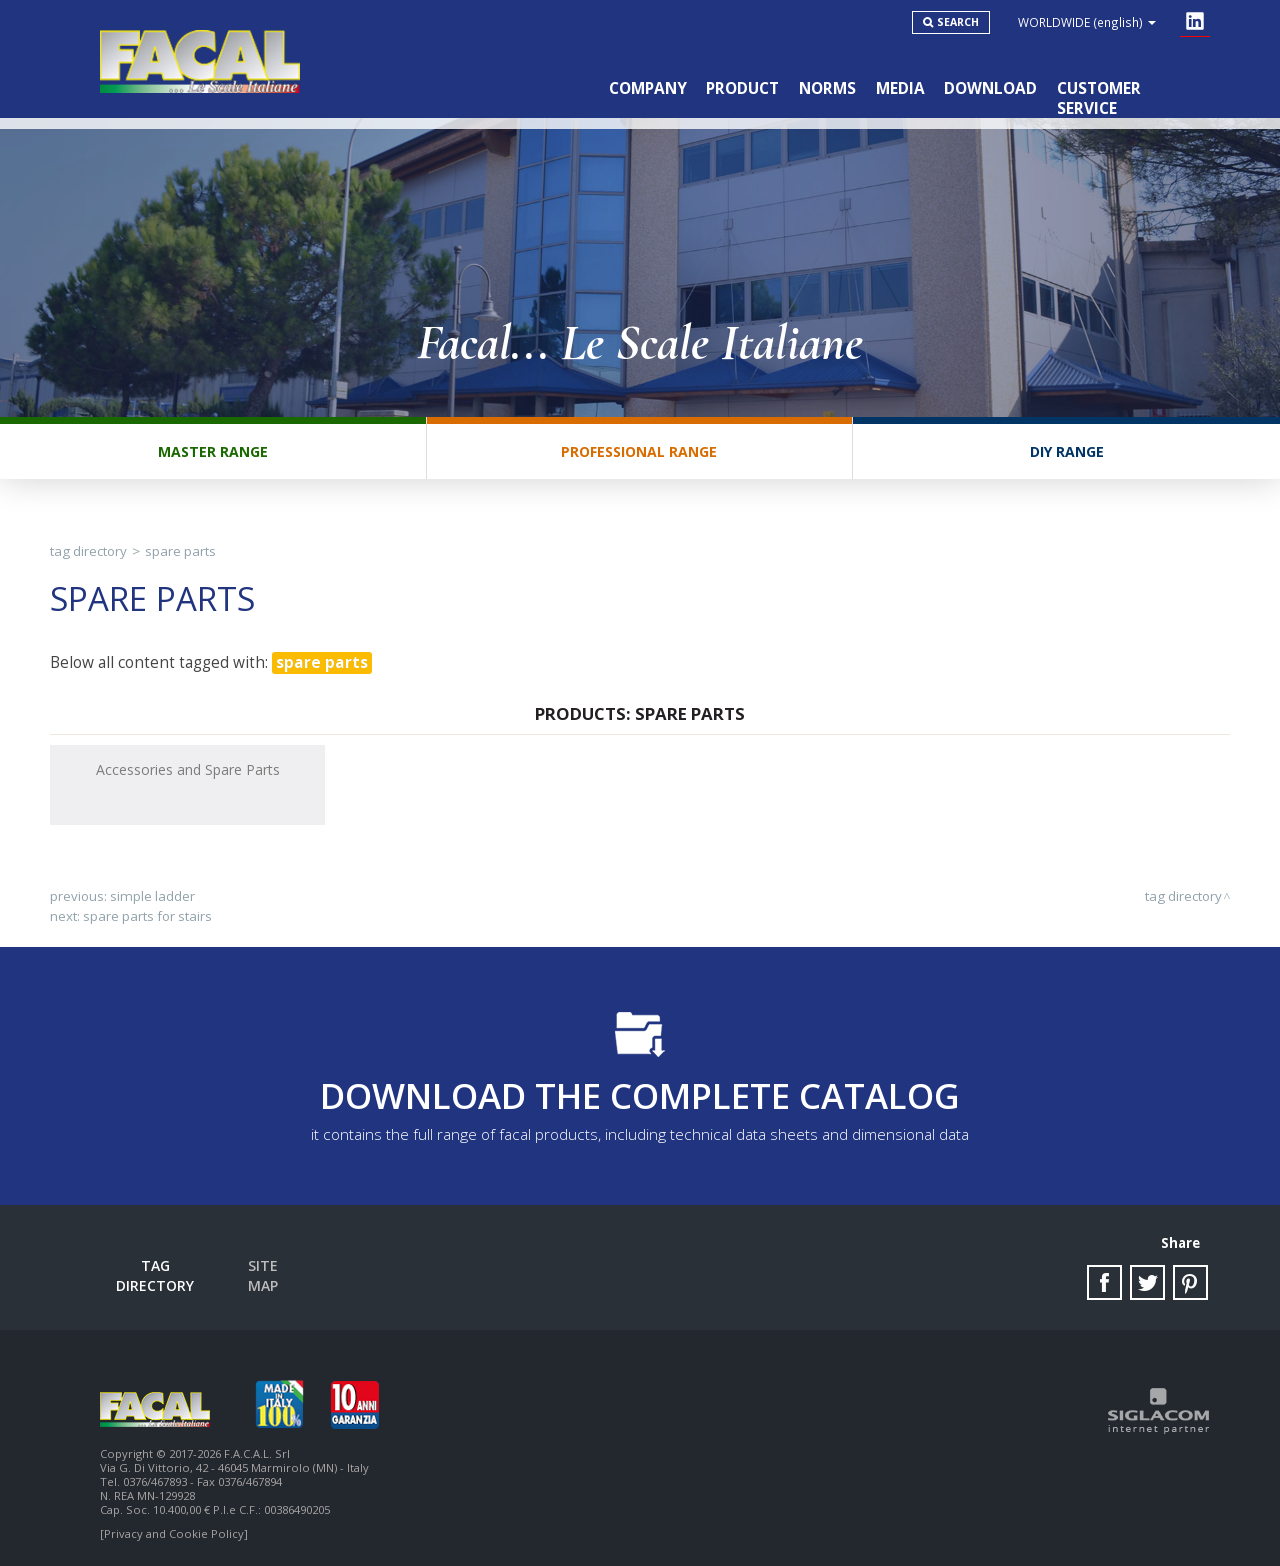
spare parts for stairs (147, 917)
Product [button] (741, 88)
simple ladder (152, 897)
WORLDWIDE (1087, 22)
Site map (263, 1266)
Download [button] (990, 88)
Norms (826, 88)
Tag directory (88, 552)
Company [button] (646, 88)
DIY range (1067, 452)
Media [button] (899, 88)
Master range (213, 452)
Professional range (639, 452)
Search (958, 22)
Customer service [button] (1131, 88)
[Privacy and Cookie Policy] (174, 1528)
